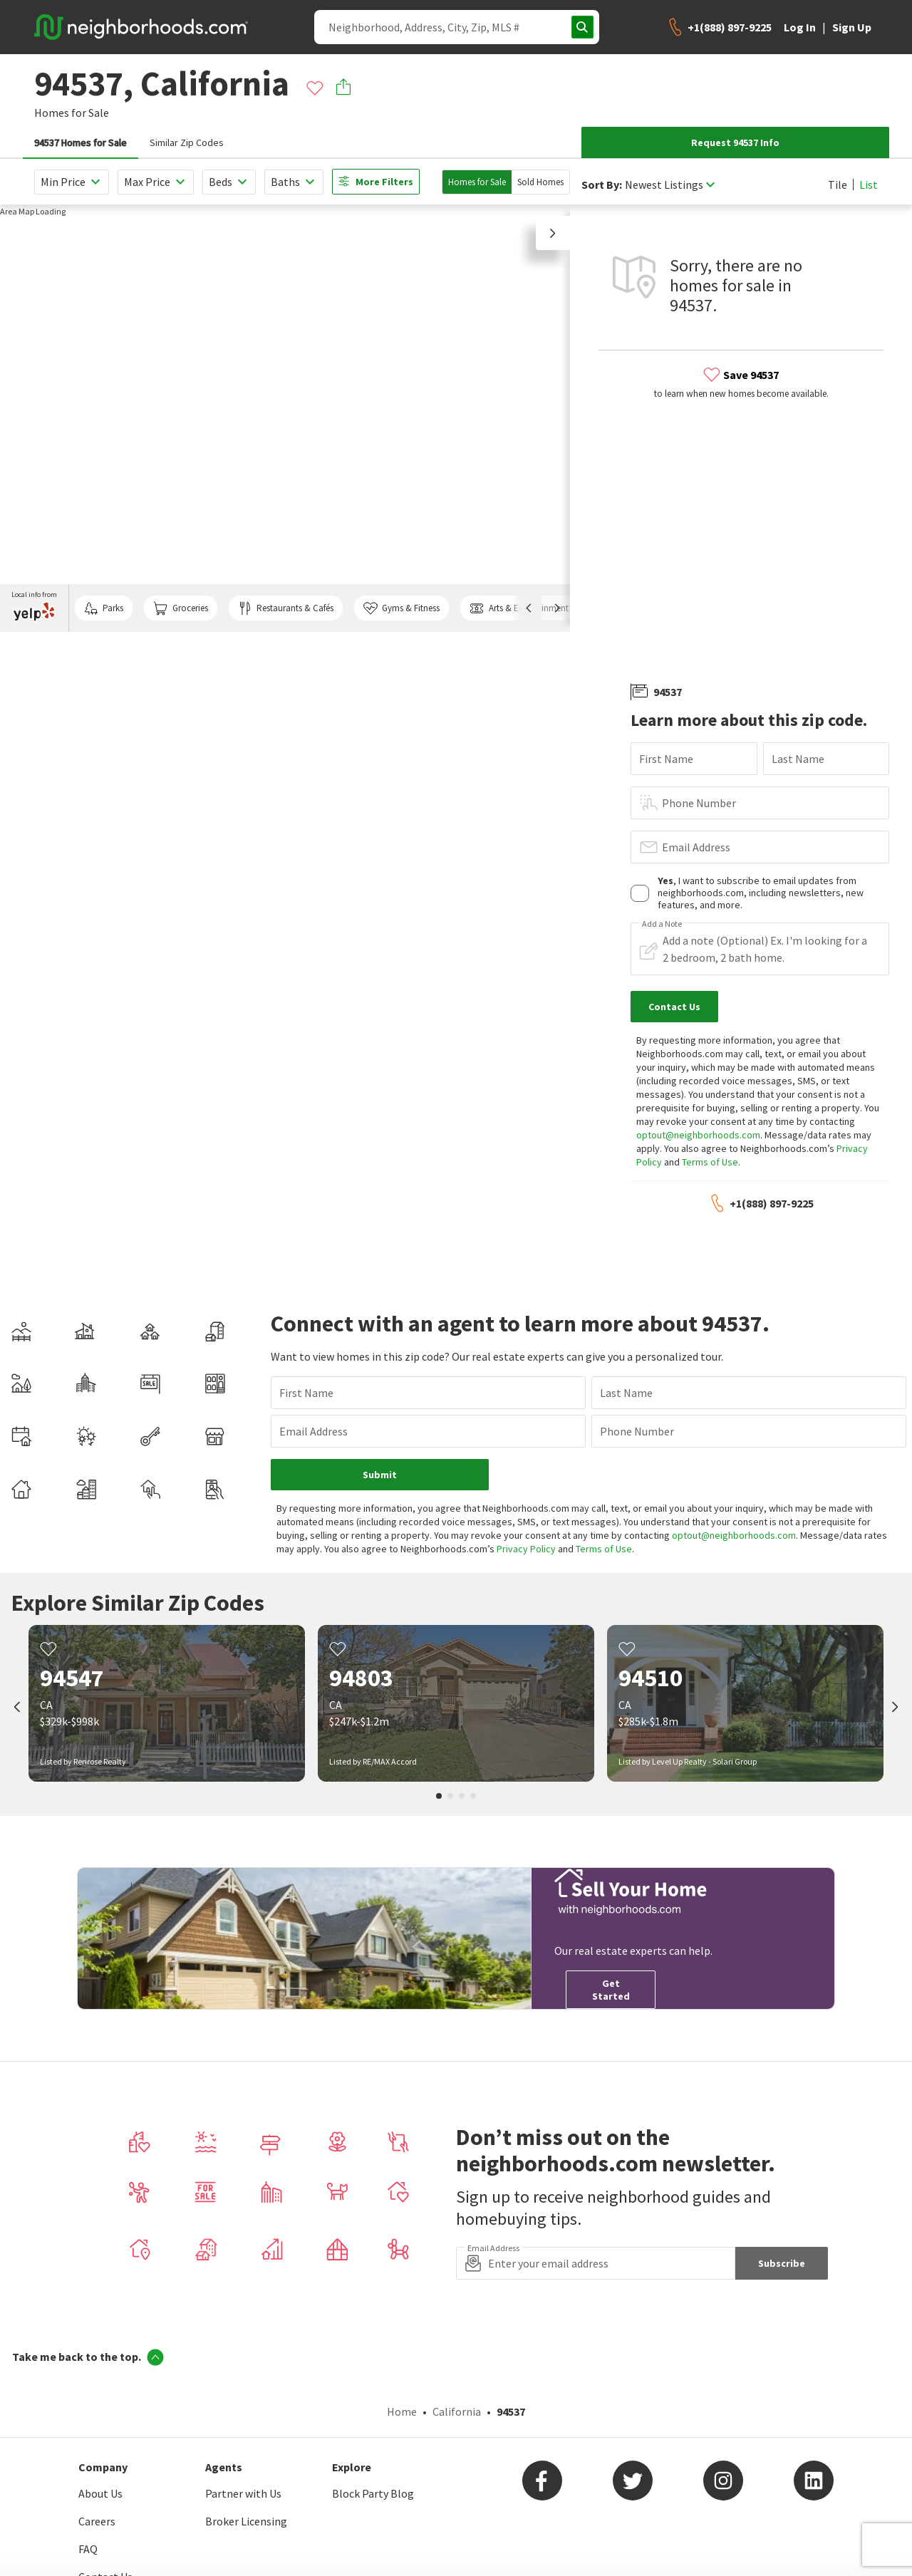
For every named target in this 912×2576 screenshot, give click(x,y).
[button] (553, 233)
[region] (285, 418)
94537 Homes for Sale (80, 142)
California (456, 2411)
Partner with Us (243, 2493)
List (868, 184)
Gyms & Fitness (401, 608)
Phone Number (699, 803)
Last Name (798, 758)
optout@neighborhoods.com (698, 1134)
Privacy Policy (526, 1548)
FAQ (88, 2549)
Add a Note (662, 924)
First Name (666, 758)
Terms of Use (710, 1161)
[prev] (17, 1708)
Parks (103, 608)
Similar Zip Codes (187, 142)
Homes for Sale (477, 182)
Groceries (180, 608)
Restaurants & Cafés (285, 608)
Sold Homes (540, 182)
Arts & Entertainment (519, 608)
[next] (895, 1708)
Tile (837, 184)
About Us (100, 2493)
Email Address (696, 847)
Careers (96, 2521)
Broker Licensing (246, 2521)
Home (402, 2411)
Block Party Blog (373, 2493)
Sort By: (601, 185)
